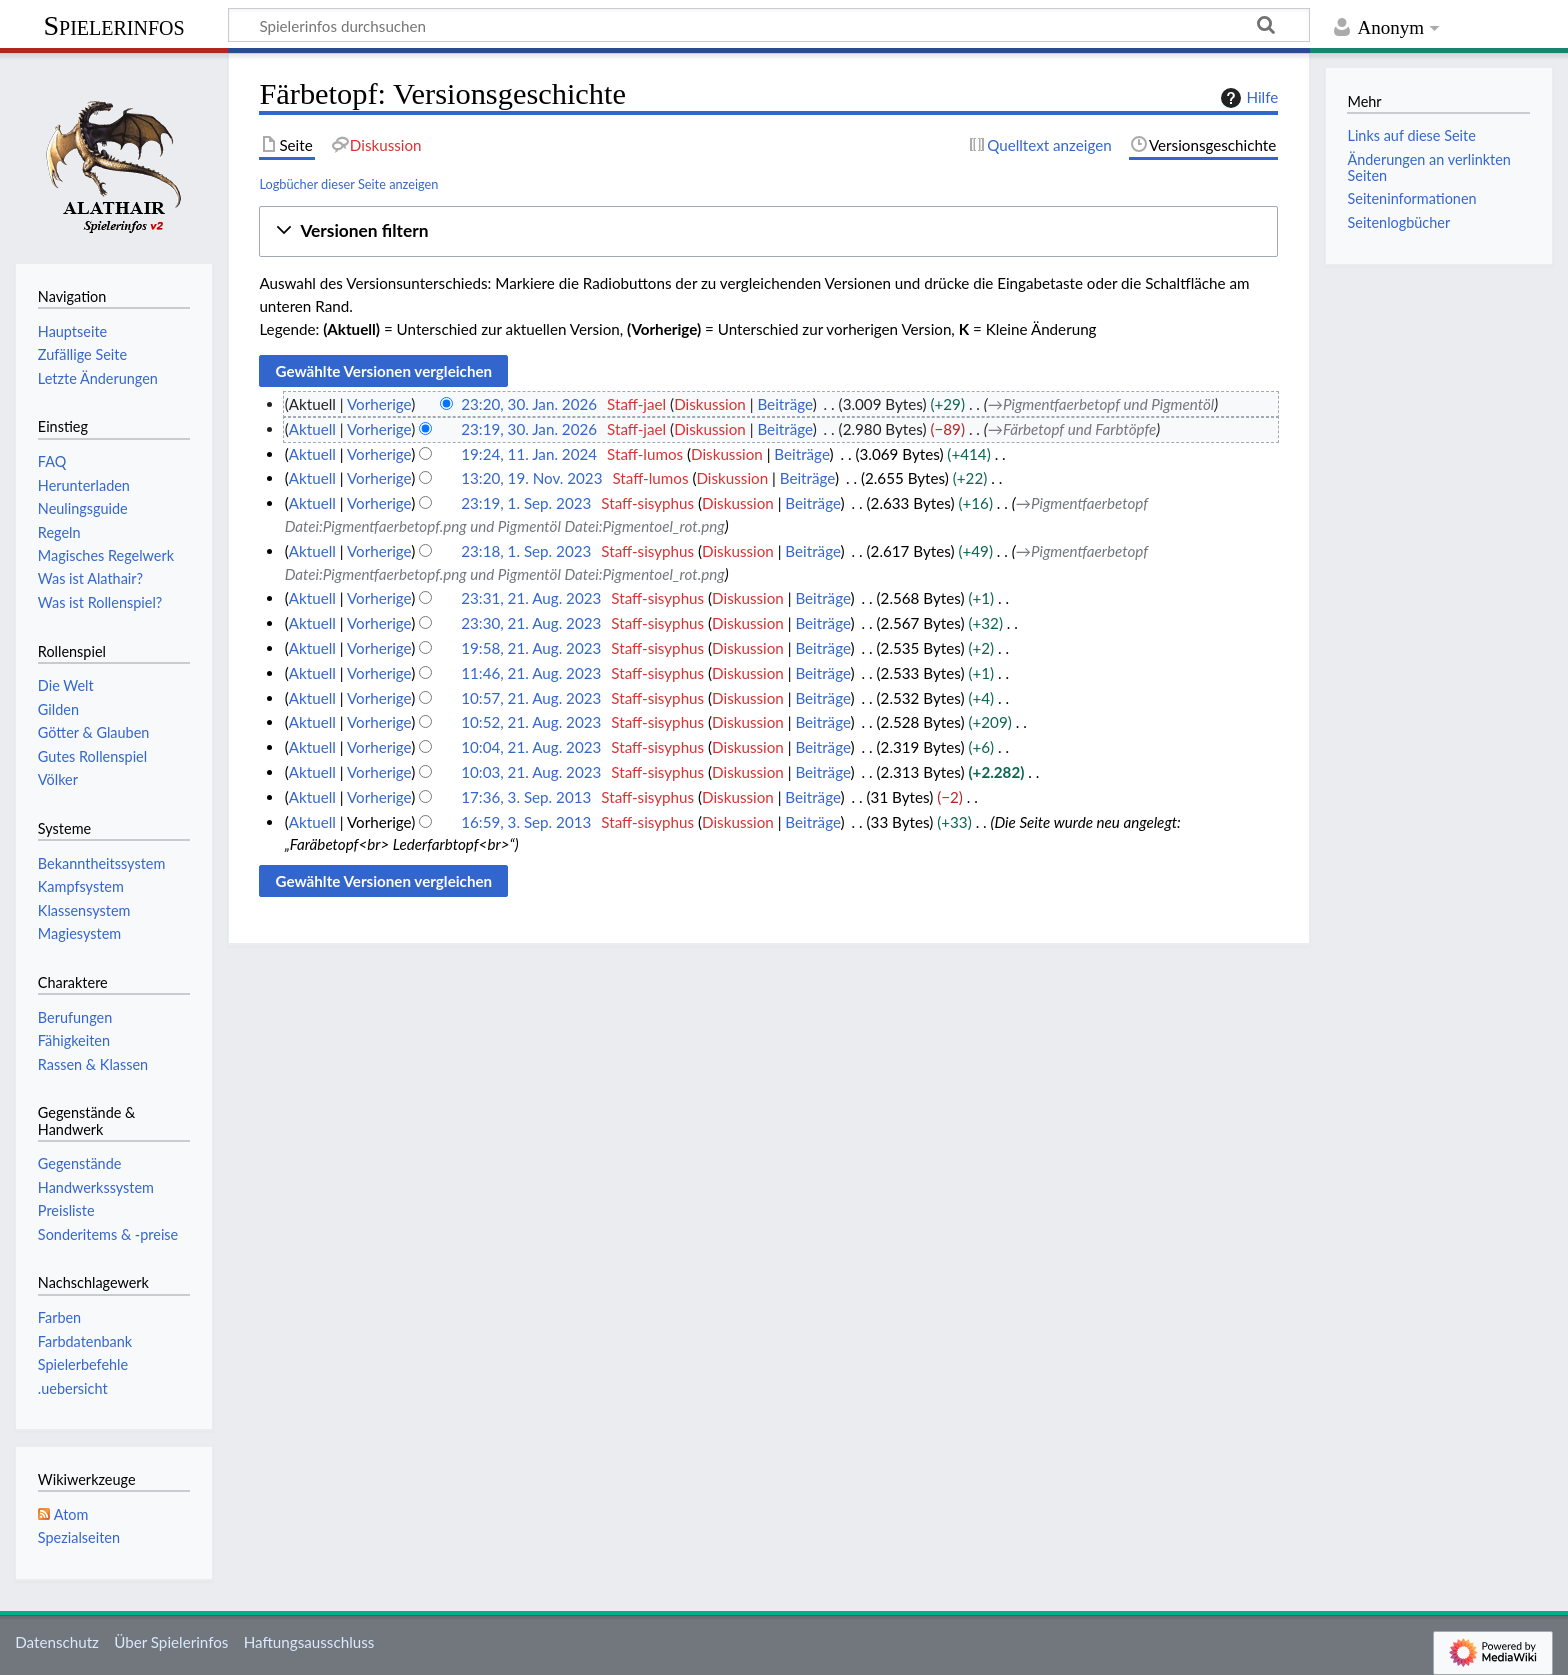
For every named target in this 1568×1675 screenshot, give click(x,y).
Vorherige (379, 404)
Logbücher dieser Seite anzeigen (348, 184)
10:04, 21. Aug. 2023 (531, 747)
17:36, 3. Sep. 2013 (526, 797)
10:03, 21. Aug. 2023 (531, 772)
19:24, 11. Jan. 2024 (529, 454)
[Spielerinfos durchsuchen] (769, 25)
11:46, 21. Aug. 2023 (531, 673)
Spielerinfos (113, 25)
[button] (768, 231)
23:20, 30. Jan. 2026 (529, 404)
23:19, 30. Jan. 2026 (529, 429)
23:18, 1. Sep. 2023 (526, 551)
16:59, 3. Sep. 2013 (526, 822)
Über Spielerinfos (171, 1642)
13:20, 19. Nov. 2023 (531, 478)
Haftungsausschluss (309, 1642)
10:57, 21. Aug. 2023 (531, 698)
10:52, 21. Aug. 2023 (531, 722)
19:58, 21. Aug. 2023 (531, 648)
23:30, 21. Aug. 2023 (531, 623)
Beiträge (784, 404)
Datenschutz (57, 1642)
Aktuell (312, 429)
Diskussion (710, 404)
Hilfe (1247, 98)
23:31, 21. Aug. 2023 (531, 598)
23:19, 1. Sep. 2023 (526, 503)
